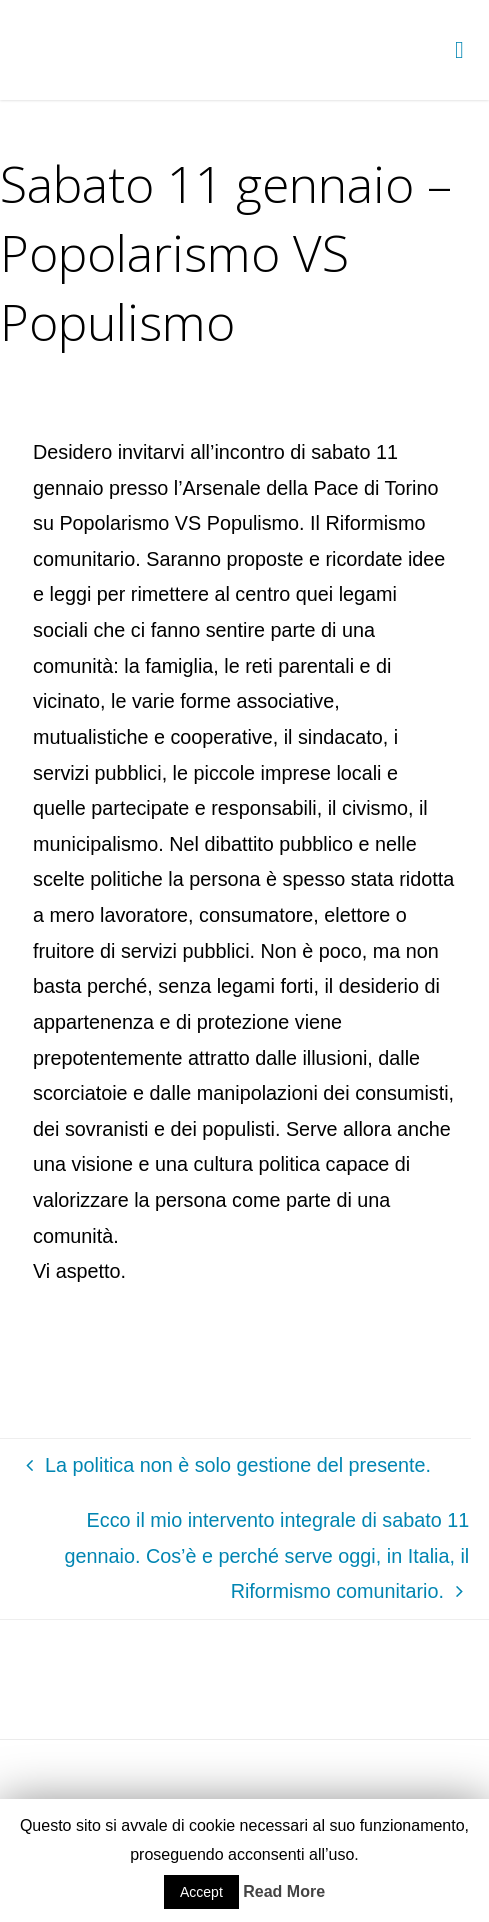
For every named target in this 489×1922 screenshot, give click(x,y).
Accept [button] (201, 1892)
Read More (284, 1891)
